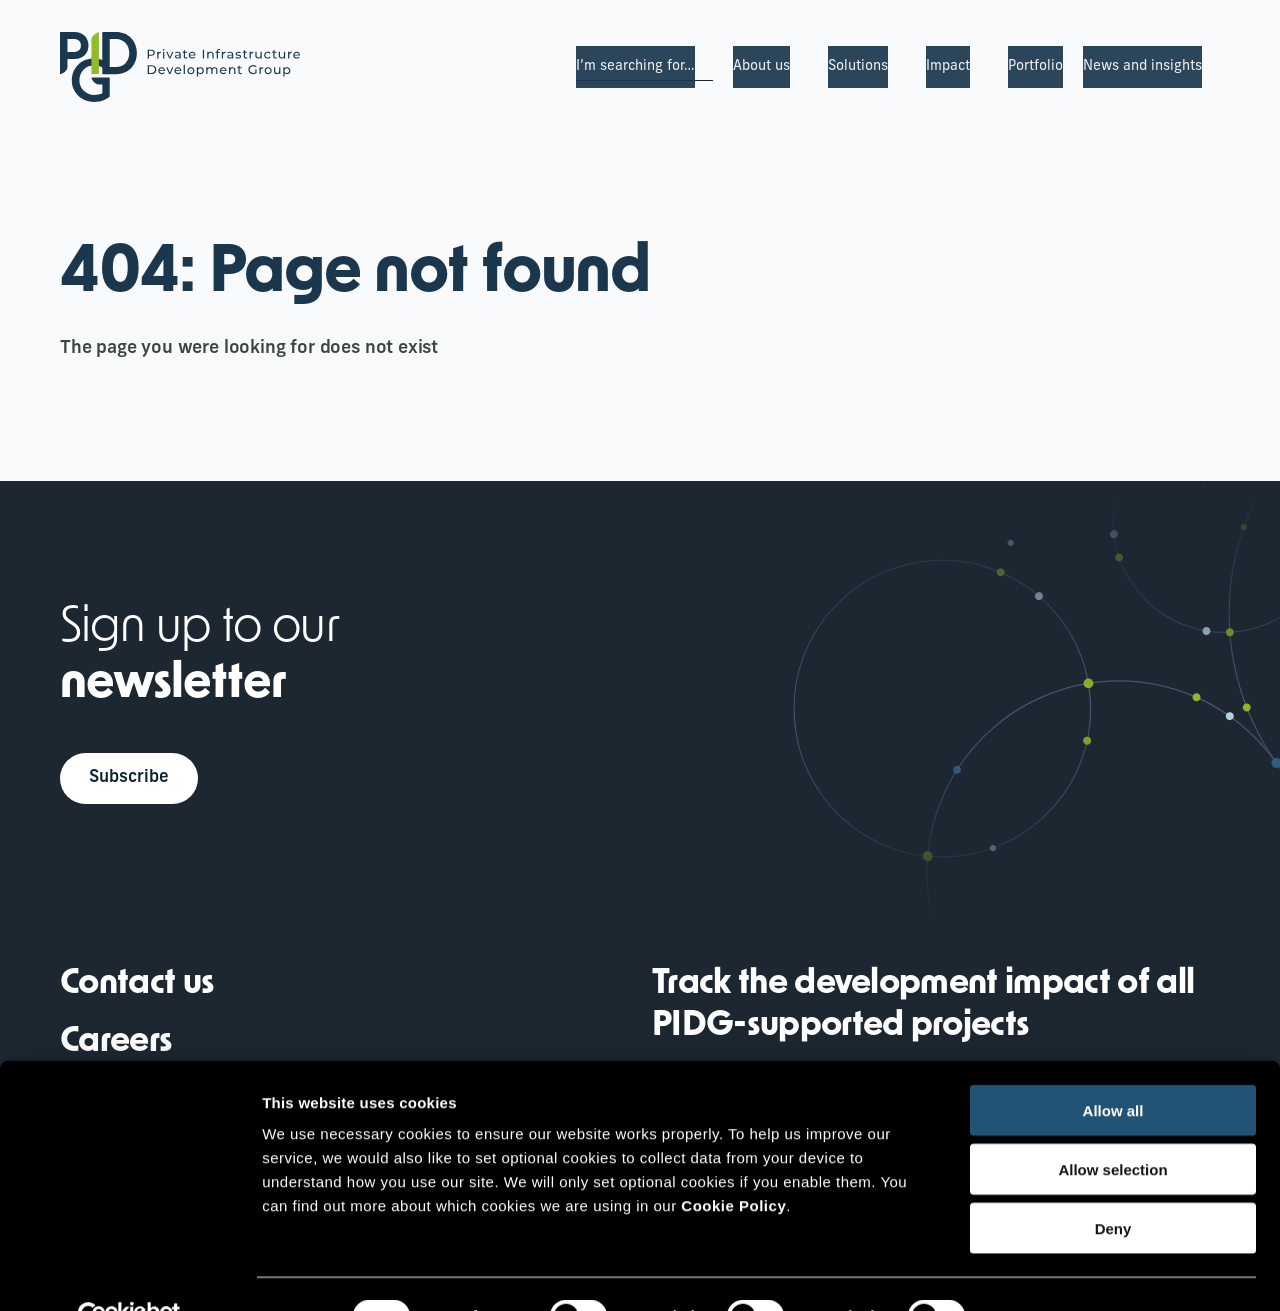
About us (761, 66)
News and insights (1142, 66)
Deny (1113, 1183)
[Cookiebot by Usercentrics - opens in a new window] (129, 1272)
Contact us (137, 987)
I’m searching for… (635, 66)
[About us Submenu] (799, 67)
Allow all (1113, 1065)
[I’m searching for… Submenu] (704, 67)
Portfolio (1035, 66)
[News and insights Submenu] (1211, 67)
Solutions (858, 66)
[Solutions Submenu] (897, 67)
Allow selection (1112, 1124)
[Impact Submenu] (979, 67)
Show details (1049, 1271)
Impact (948, 66)
